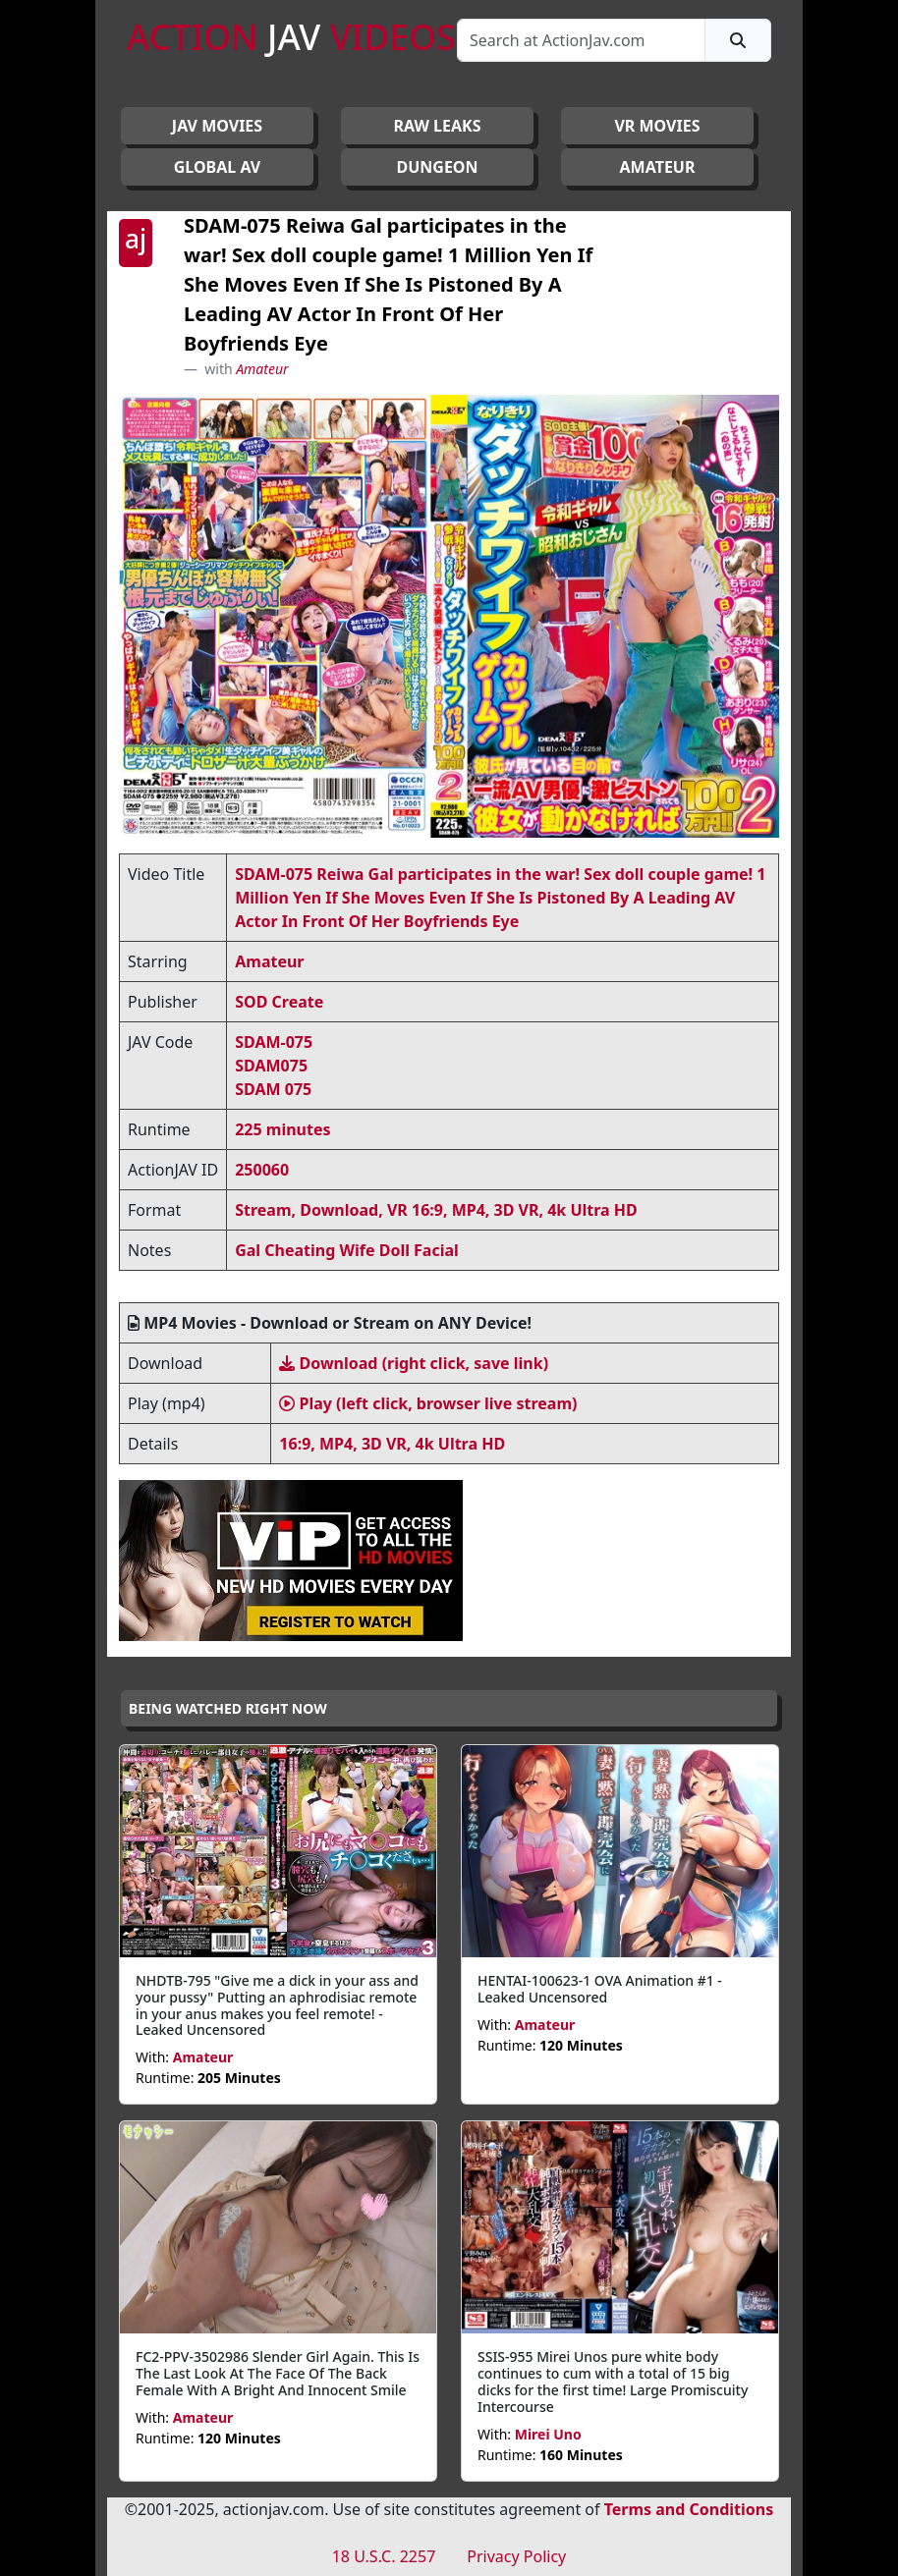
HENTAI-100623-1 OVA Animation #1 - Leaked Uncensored (599, 1988)
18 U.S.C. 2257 (384, 2556)
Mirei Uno (548, 2434)
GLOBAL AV (217, 167)
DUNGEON (436, 167)
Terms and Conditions (689, 2509)
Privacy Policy (516, 2556)
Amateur (262, 368)
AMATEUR (658, 167)
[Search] (581, 40)
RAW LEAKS (437, 126)
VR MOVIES (657, 126)
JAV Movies (217, 126)
